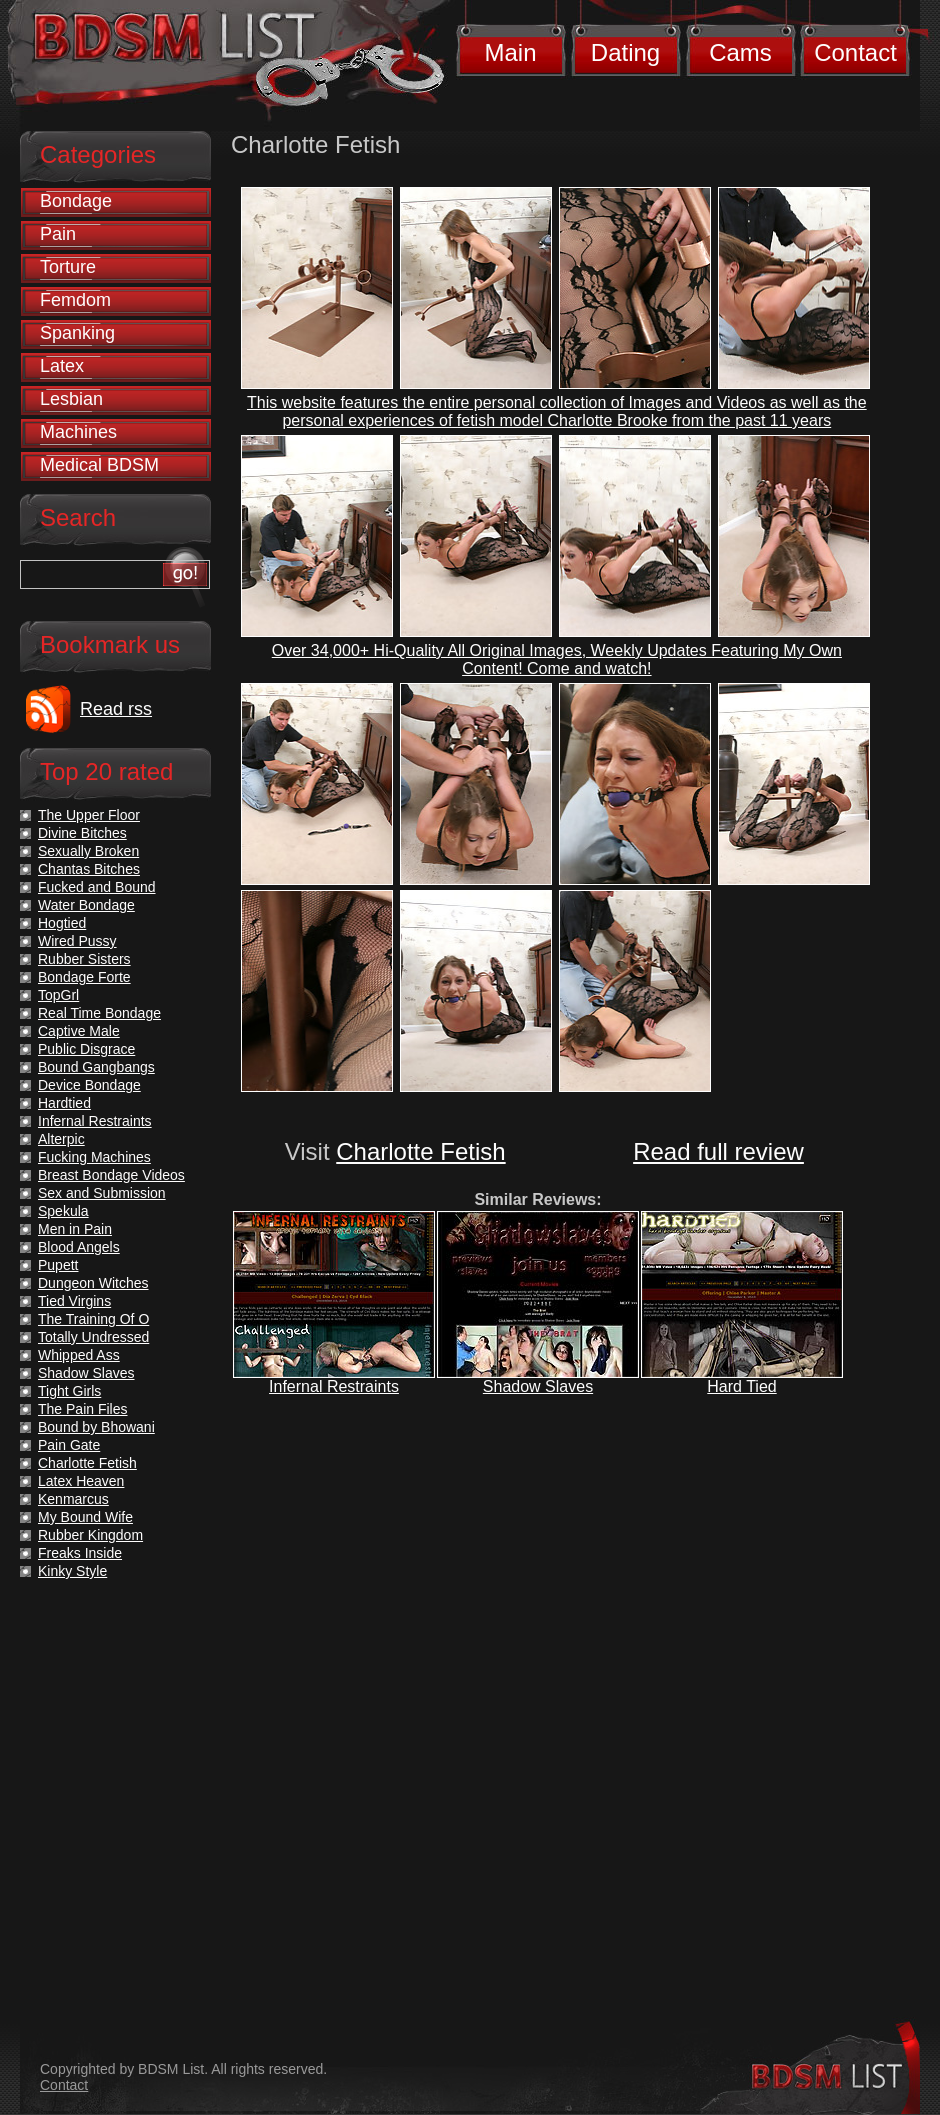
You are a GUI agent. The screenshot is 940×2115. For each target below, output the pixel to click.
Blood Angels (79, 1247)
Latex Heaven (81, 1481)
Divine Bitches (82, 833)
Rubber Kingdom (90, 1535)
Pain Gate (69, 1445)
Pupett (58, 1265)
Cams (740, 52)
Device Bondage (89, 1085)
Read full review (718, 1151)
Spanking (77, 333)
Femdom (75, 300)
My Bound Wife (85, 1517)
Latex (62, 366)
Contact (855, 52)
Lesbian (71, 399)
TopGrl (58, 995)
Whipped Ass (79, 1355)
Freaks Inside (80, 1553)
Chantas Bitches (89, 869)
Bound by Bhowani (96, 1427)
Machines (78, 432)
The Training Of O (93, 1319)
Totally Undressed (93, 1337)
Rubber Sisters (84, 959)
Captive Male (79, 1031)
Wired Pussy (77, 941)
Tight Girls (69, 1391)
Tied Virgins (74, 1301)
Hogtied (62, 923)
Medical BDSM (99, 465)
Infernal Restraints (334, 1386)
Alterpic (61, 1139)
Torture (68, 267)
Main (510, 52)
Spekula (63, 1211)
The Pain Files (82, 1409)
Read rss (116, 709)
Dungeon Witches (93, 1283)
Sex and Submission (102, 1193)
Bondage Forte (84, 977)
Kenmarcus (73, 1499)
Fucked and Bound (97, 887)
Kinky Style (72, 1571)
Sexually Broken (88, 851)
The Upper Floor (89, 815)
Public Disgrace (86, 1049)
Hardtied (64, 1103)
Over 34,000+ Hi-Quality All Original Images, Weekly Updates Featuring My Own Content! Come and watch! (557, 659)
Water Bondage (86, 905)
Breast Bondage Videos (111, 1175)
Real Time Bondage (99, 1013)
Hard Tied (741, 1386)
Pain (58, 234)
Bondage (76, 201)
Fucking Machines (94, 1157)
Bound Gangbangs (96, 1067)
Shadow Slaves (538, 1386)
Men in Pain (75, 1229)
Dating (625, 52)
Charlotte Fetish (420, 1151)
